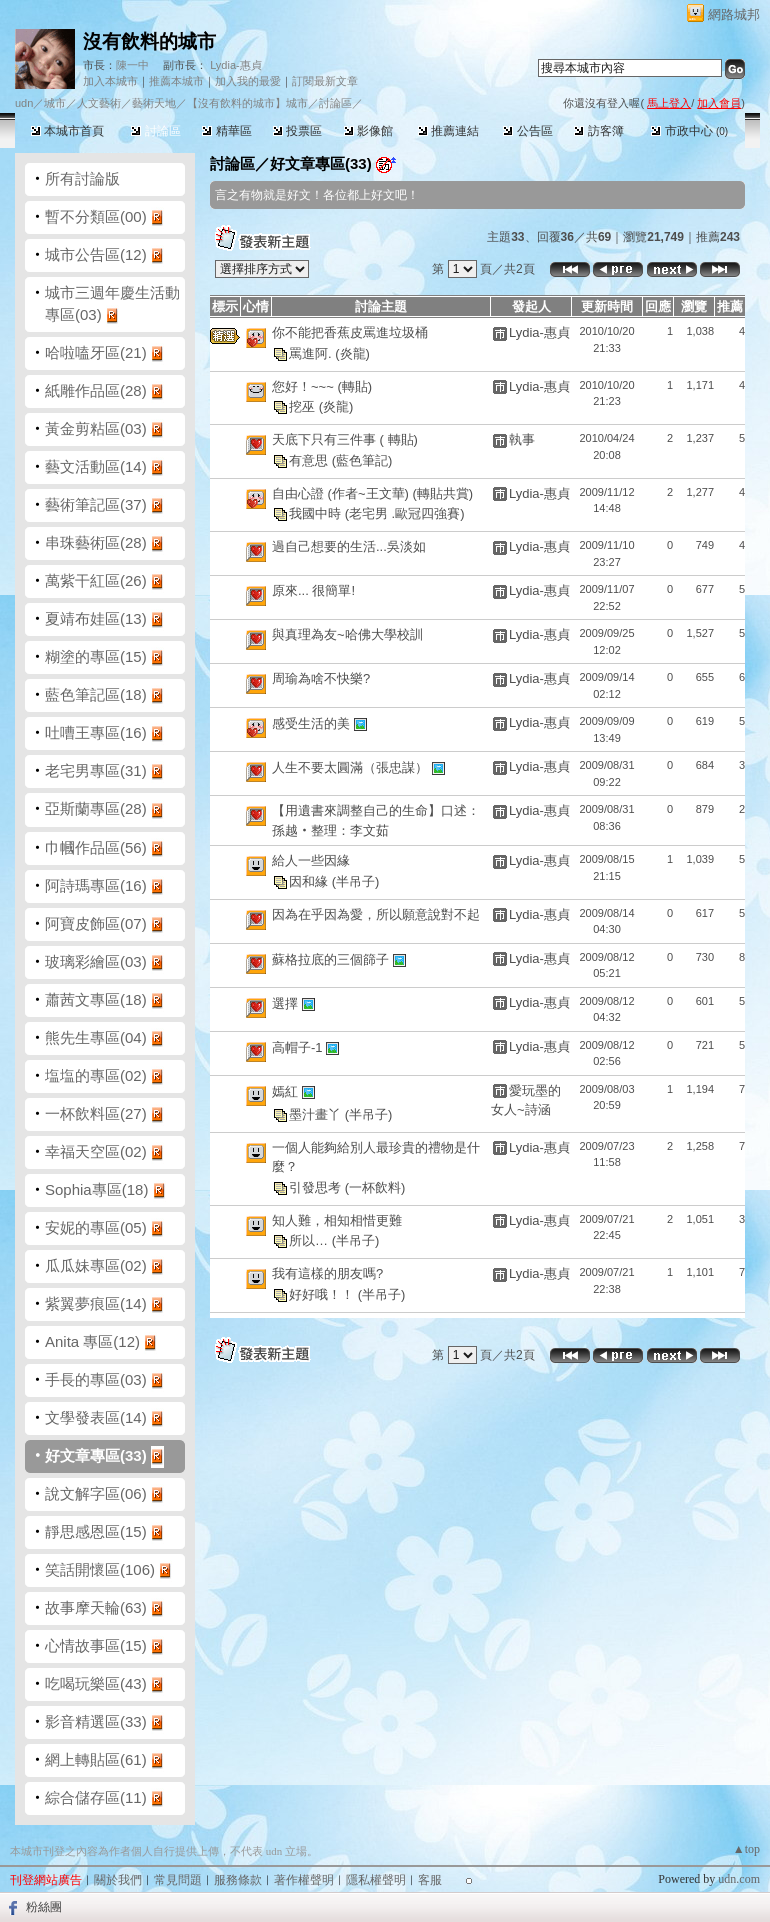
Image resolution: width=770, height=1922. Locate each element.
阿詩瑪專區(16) (96, 885)
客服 (430, 1880)
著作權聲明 (304, 1880)
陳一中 (132, 65)
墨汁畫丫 (317, 1113)
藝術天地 (154, 103)
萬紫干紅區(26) (96, 580)
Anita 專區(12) (92, 1341)
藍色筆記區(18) (96, 694)
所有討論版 (82, 178)
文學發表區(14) (96, 1417)
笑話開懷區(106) (100, 1569)
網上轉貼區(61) (96, 1759)
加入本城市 (110, 81)
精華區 (226, 131)
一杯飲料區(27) (96, 1113)
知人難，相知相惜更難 (337, 1220)
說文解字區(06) (96, 1493)
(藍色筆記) (362, 459)
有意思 (310, 459)
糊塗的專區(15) (96, 656)
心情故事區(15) (96, 1645)
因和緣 (310, 880)
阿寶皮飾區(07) (96, 923)
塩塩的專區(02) (96, 1075)
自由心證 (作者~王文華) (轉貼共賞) (372, 493)
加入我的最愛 (248, 81)
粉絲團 (44, 1907)
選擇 (287, 1002)
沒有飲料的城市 (149, 41)
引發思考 (317, 1186)
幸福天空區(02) (96, 1151)
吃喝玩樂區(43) (96, 1683)
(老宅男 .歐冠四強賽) (405, 513)
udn (24, 103)
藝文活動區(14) (96, 466)
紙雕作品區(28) (96, 390)
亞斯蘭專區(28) (96, 808)
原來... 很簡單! (313, 590)
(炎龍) (352, 352)
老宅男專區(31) (96, 770)
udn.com (739, 1879)
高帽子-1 (299, 1046)
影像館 (368, 131)
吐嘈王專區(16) (96, 732)
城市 (55, 103)
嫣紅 (287, 1090)
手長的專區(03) (96, 1379)
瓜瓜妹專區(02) (96, 1265)
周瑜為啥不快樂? (321, 678)
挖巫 (304, 406)
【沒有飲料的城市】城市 (247, 103)
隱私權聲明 (376, 1880)
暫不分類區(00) (96, 216)
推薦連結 (448, 131)
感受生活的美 (313, 723)
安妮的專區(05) (96, 1227)
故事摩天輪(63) (96, 1607)
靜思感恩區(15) (96, 1531)
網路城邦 (734, 14)
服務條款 (238, 1880)
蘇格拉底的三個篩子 (332, 958)
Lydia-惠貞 (236, 65)
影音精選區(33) (96, 1721)
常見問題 (178, 1880)
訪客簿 (598, 131)
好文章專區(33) (96, 1455)
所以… (310, 1240)
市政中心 (689, 131)
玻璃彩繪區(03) (96, 961)
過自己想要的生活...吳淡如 (349, 546)
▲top (746, 1849)
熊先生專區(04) (96, 1037)
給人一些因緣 (311, 860)
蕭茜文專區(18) (96, 999)
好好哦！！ (323, 1293)
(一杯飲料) (375, 1186)
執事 (522, 439)
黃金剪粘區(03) (96, 428)
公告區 (527, 131)
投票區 (297, 131)
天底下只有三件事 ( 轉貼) (345, 439)
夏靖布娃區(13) (96, 618)
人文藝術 (99, 103)
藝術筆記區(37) (96, 504)
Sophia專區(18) (96, 1189)
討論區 (155, 131)
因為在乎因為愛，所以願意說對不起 (376, 914)
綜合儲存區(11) (96, 1797)
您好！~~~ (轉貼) (322, 386)
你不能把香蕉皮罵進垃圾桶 (350, 332)
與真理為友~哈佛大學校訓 (347, 634)
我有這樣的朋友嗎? (327, 1273)
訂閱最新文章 (325, 81)
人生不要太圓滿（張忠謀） (352, 767)
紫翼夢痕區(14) (96, 1303)
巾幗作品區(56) (96, 847)
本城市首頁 (67, 131)
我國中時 (317, 513)
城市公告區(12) (96, 254)
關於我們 (118, 1880)
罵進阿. (312, 352)
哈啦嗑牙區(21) (96, 352)
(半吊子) (356, 880)
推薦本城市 (176, 81)
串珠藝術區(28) (96, 542)
